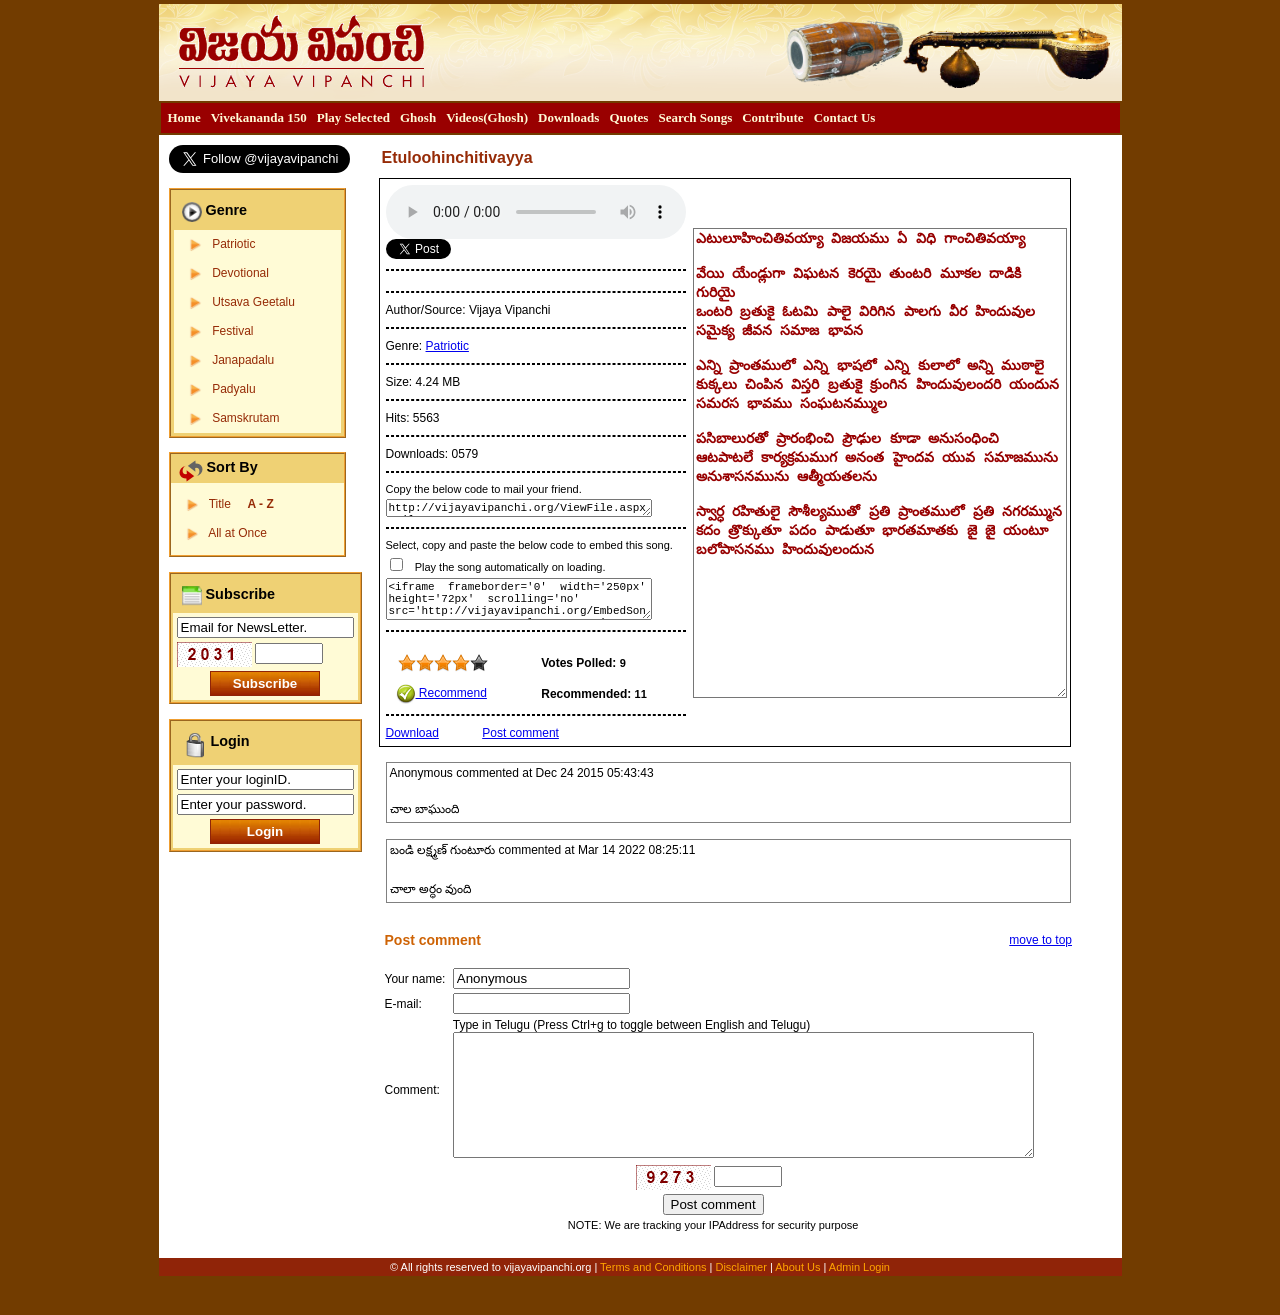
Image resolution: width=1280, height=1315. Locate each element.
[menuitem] (184, 118)
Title (241, 504)
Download (412, 733)
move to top (1040, 940)
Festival (232, 331)
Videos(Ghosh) (487, 117)
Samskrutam (245, 418)
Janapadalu (243, 360)
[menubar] (522, 118)
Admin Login (859, 1302)
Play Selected (353, 117)
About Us (797, 1302)
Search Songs (695, 117)
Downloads (568, 117)
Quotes (628, 117)
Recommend (441, 693)
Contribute (772, 117)
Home (184, 117)
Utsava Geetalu (253, 302)
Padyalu (233, 389)
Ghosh (418, 117)
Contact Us (845, 117)
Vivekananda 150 (259, 117)
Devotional (240, 273)
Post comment (520, 733)
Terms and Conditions (654, 1302)
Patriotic (233, 244)
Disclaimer (740, 1302)
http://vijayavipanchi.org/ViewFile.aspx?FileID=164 (519, 508)
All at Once (237, 533)
